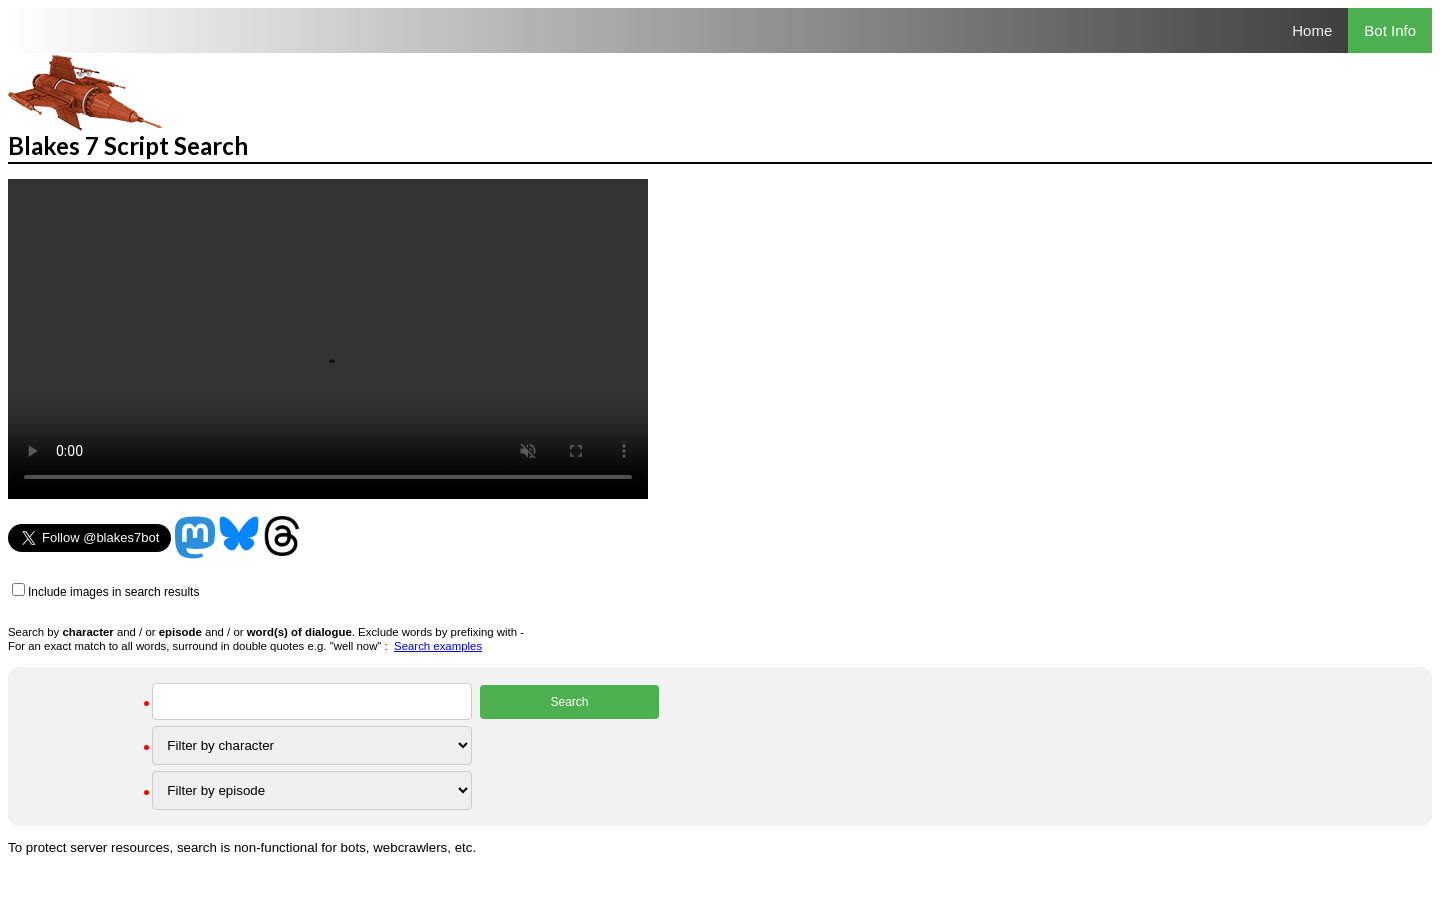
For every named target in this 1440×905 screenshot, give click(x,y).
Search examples (438, 646)
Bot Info (1390, 30)
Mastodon (195, 537)
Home (1312, 30)
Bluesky (239, 537)
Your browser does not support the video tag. (328, 339)
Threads (282, 537)
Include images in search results (113, 592)
